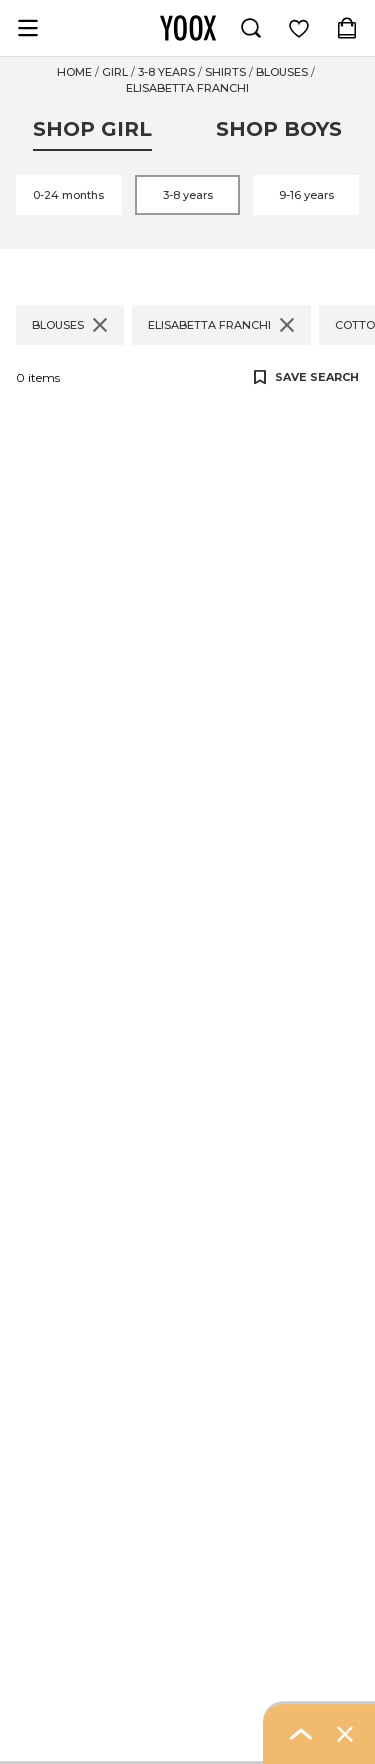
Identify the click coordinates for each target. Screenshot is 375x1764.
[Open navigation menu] (28, 28)
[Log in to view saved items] (299, 28)
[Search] (251, 28)
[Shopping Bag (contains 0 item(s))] (347, 28)
